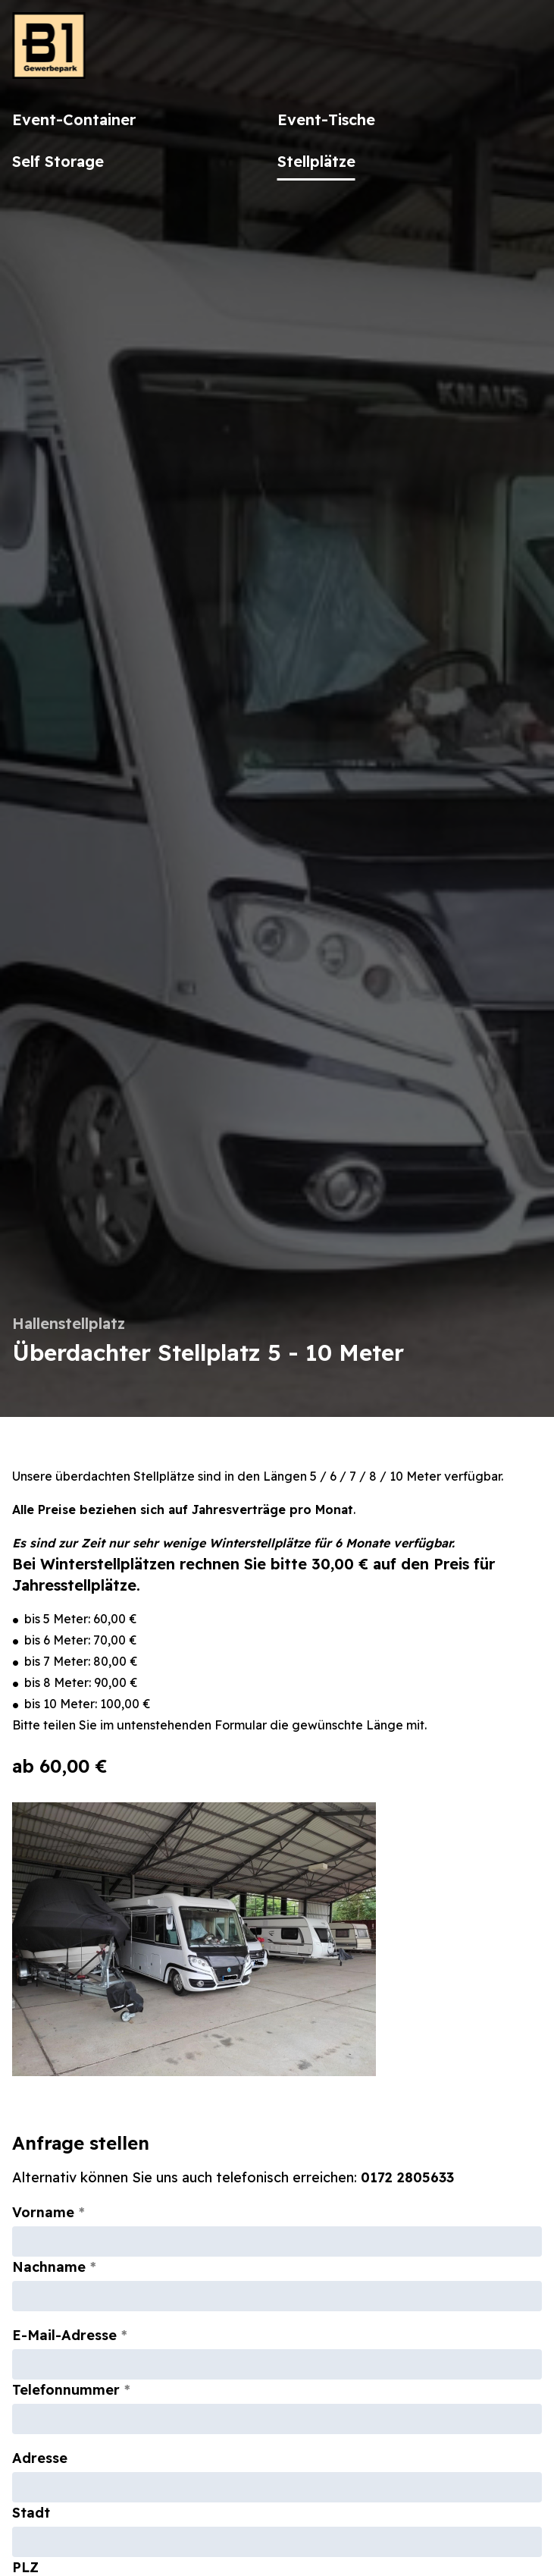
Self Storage (58, 161)
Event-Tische (326, 119)
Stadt (31, 2512)
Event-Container (74, 119)
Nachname (49, 2267)
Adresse (39, 2458)
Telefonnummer (66, 2390)
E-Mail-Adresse (64, 2335)
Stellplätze (316, 161)
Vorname (43, 2212)
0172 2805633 (407, 2177)
